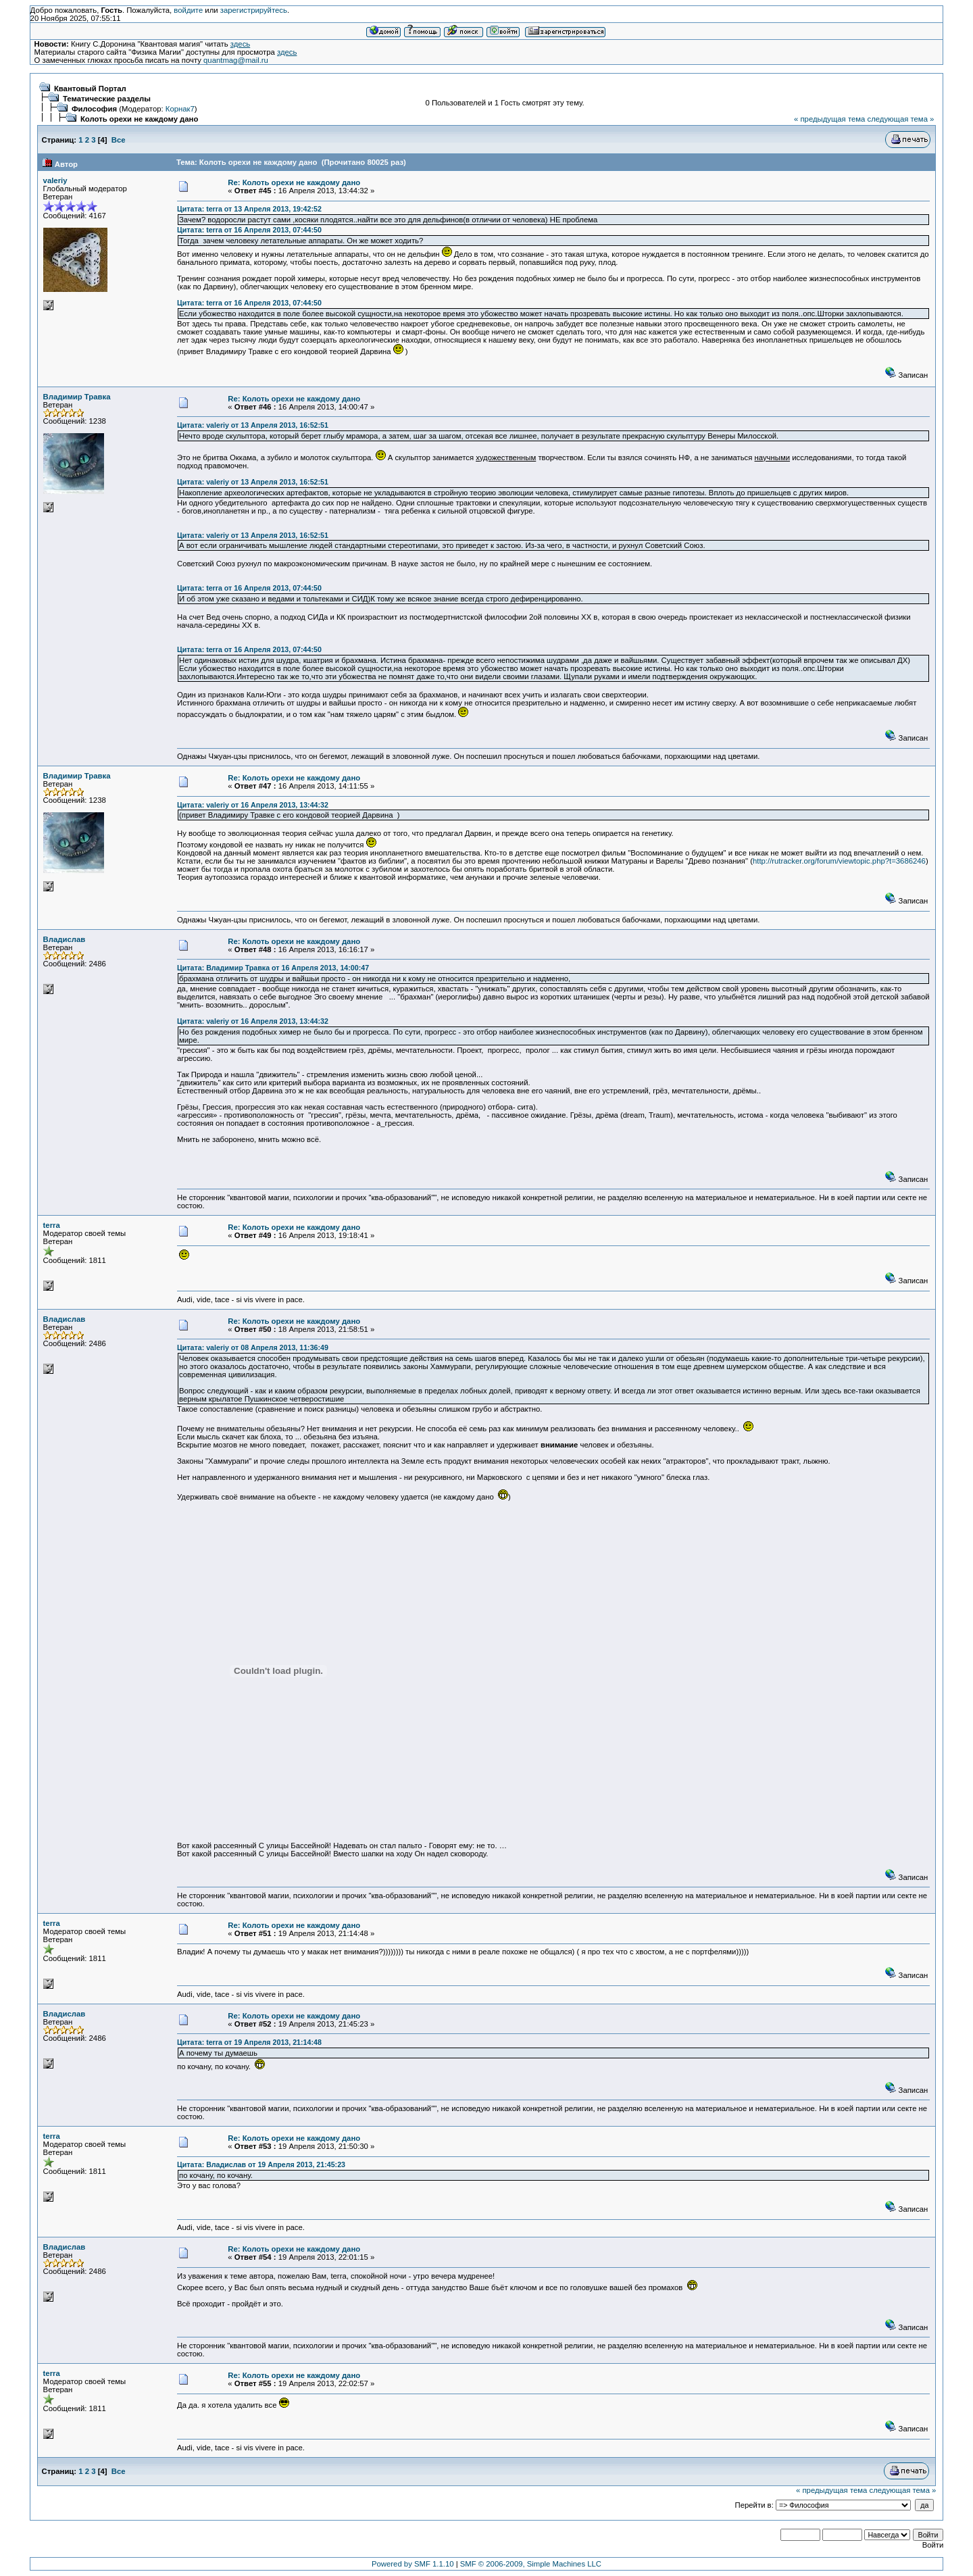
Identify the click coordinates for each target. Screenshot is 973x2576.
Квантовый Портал (90, 88)
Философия (94, 109)
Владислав (64, 939)
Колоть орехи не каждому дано (139, 119)
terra (51, 1225)
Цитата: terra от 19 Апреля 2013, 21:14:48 (249, 2042)
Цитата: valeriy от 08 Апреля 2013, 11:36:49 (252, 1347)
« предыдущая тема (829, 119)
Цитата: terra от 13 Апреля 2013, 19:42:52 (249, 209)
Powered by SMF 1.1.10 (413, 2564)
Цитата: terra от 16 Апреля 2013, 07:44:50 (249, 230)
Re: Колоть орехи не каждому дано (294, 182)
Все (118, 140)
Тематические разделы (107, 99)
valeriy (55, 180)
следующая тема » (900, 119)
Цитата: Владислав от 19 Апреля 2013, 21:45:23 (261, 2164)
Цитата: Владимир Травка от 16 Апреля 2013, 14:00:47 (273, 968)
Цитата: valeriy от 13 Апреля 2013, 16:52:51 (252, 425)
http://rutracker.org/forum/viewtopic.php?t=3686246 (839, 861)
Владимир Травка (77, 397)
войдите (188, 10)
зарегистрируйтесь (253, 10)
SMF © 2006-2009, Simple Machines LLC (530, 2564)
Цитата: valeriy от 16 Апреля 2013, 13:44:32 (252, 805)
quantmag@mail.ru (235, 60)
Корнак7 (180, 109)
